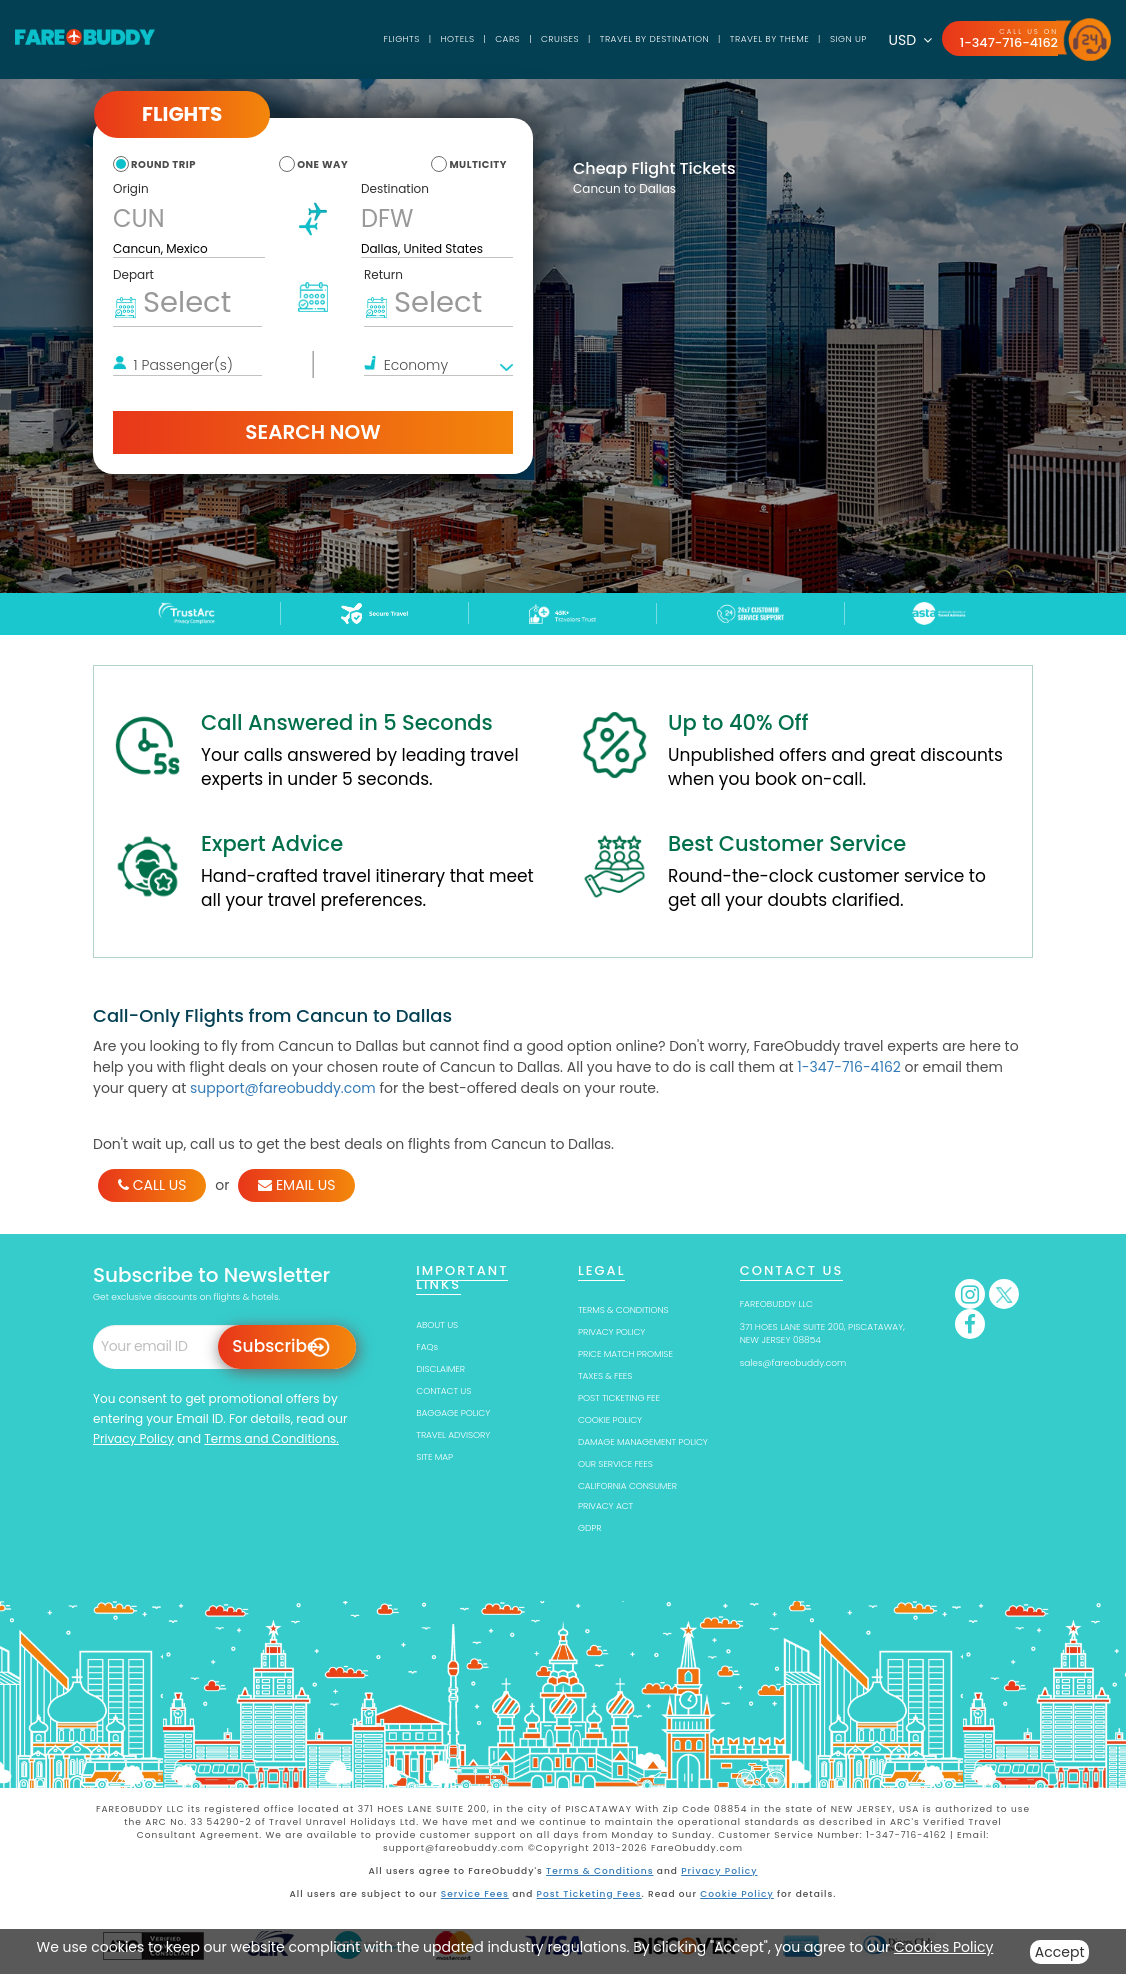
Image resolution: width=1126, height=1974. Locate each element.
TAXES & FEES (605, 1376)
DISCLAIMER (440, 1369)
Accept (1060, 1952)
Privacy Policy (133, 1438)
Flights (395, 39)
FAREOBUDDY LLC (776, 1304)
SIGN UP (846, 39)
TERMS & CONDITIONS (623, 1310)
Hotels (451, 39)
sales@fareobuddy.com (793, 1363)
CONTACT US (443, 1391)
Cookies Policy (943, 1947)
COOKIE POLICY (610, 1420)
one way (322, 164)
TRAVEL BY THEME (767, 39)
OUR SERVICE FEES (615, 1464)
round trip (163, 164)
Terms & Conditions (600, 1871)
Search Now (312, 432)
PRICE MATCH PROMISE (625, 1354)
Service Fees (475, 1893)
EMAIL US (296, 1185)
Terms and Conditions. (271, 1438)
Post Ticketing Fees (589, 1893)
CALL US (152, 1185)
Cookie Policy (736, 1893)
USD (908, 40)
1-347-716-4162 (1008, 42)
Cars (501, 39)
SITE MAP (434, 1457)
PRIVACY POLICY (611, 1332)
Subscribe (274, 1346)
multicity (478, 164)
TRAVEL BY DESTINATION (650, 39)
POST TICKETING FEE (619, 1398)
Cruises (555, 39)
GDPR (589, 1528)
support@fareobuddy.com (283, 1088)
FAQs (427, 1347)
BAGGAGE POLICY (453, 1413)
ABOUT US (437, 1325)
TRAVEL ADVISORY (453, 1435)
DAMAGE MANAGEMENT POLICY (643, 1442)
